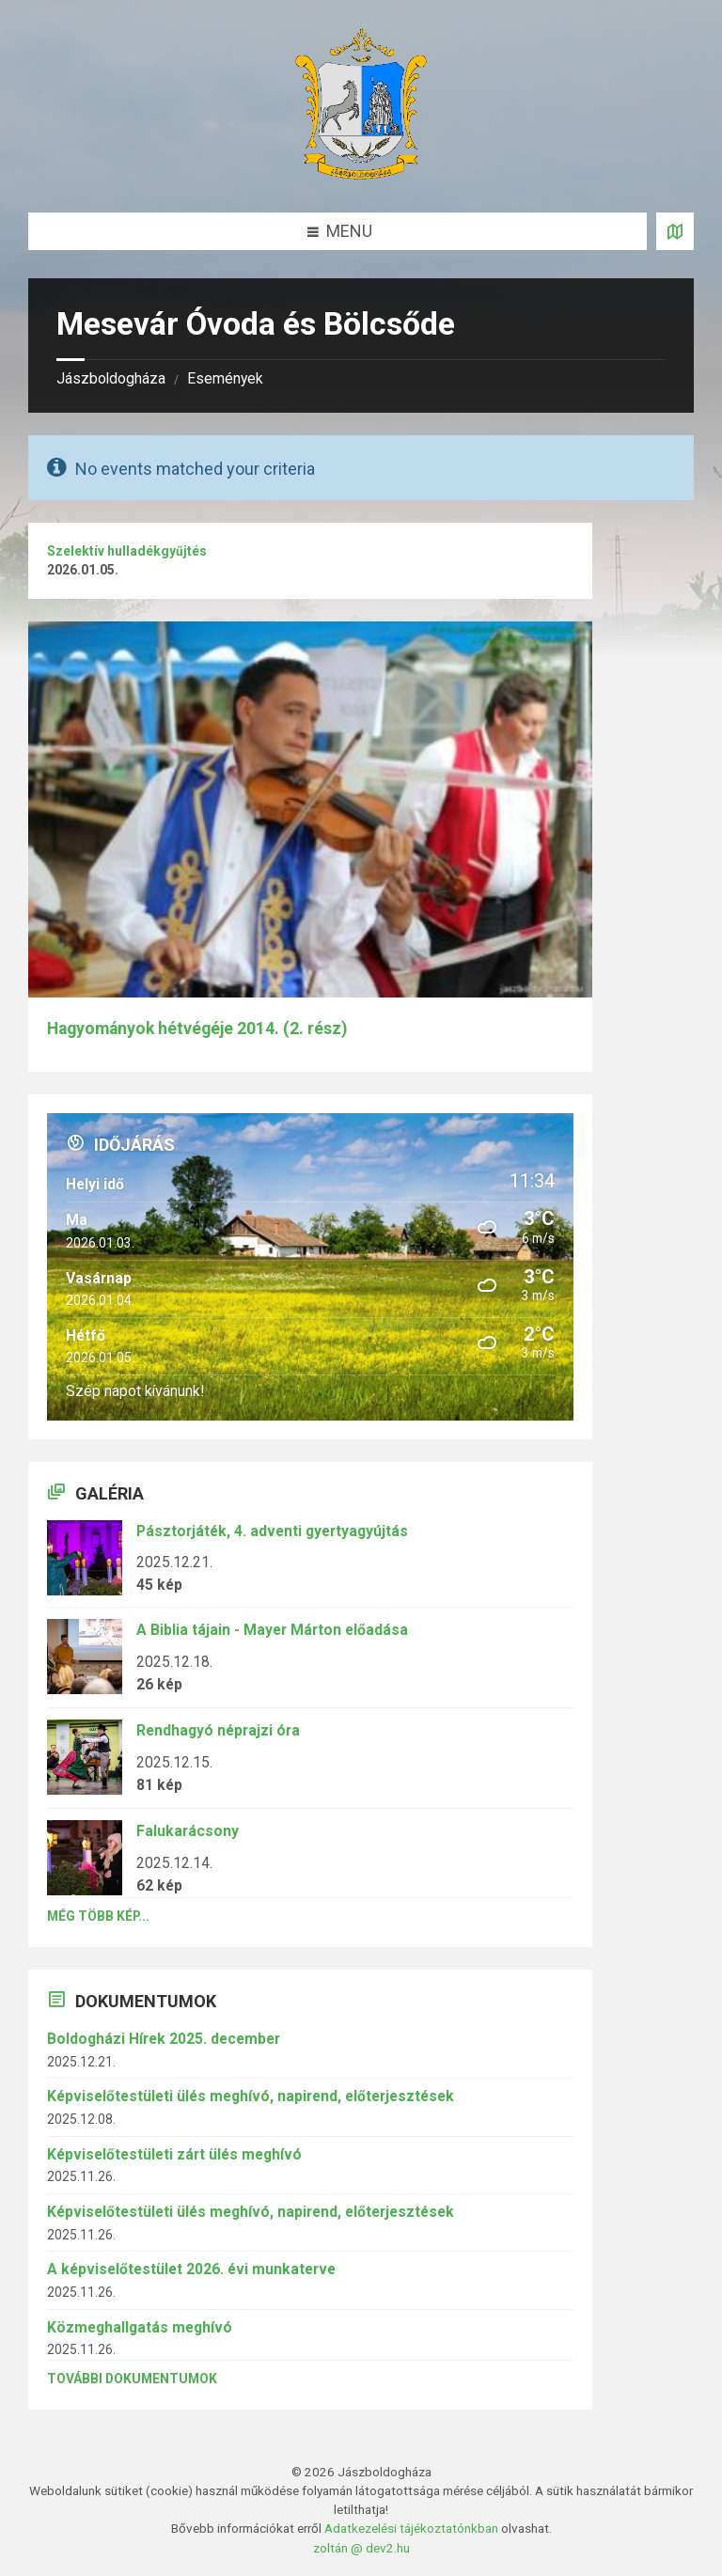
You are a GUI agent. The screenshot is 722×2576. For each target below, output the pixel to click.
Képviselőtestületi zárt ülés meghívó (174, 2154)
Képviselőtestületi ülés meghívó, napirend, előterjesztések (250, 2096)
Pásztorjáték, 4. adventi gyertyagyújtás (272, 1531)
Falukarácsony (187, 1831)
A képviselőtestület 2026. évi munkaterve (191, 2269)
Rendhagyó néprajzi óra (218, 1730)
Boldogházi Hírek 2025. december (163, 2039)
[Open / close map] (675, 231)
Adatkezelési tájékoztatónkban (411, 2528)
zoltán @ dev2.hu (361, 2547)
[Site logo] (361, 173)
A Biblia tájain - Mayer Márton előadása (272, 1630)
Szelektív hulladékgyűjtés (127, 550)
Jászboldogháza (110, 378)
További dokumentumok (132, 2378)
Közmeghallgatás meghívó (139, 2327)
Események (225, 378)
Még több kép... (98, 1916)
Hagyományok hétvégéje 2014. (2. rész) (197, 1028)
